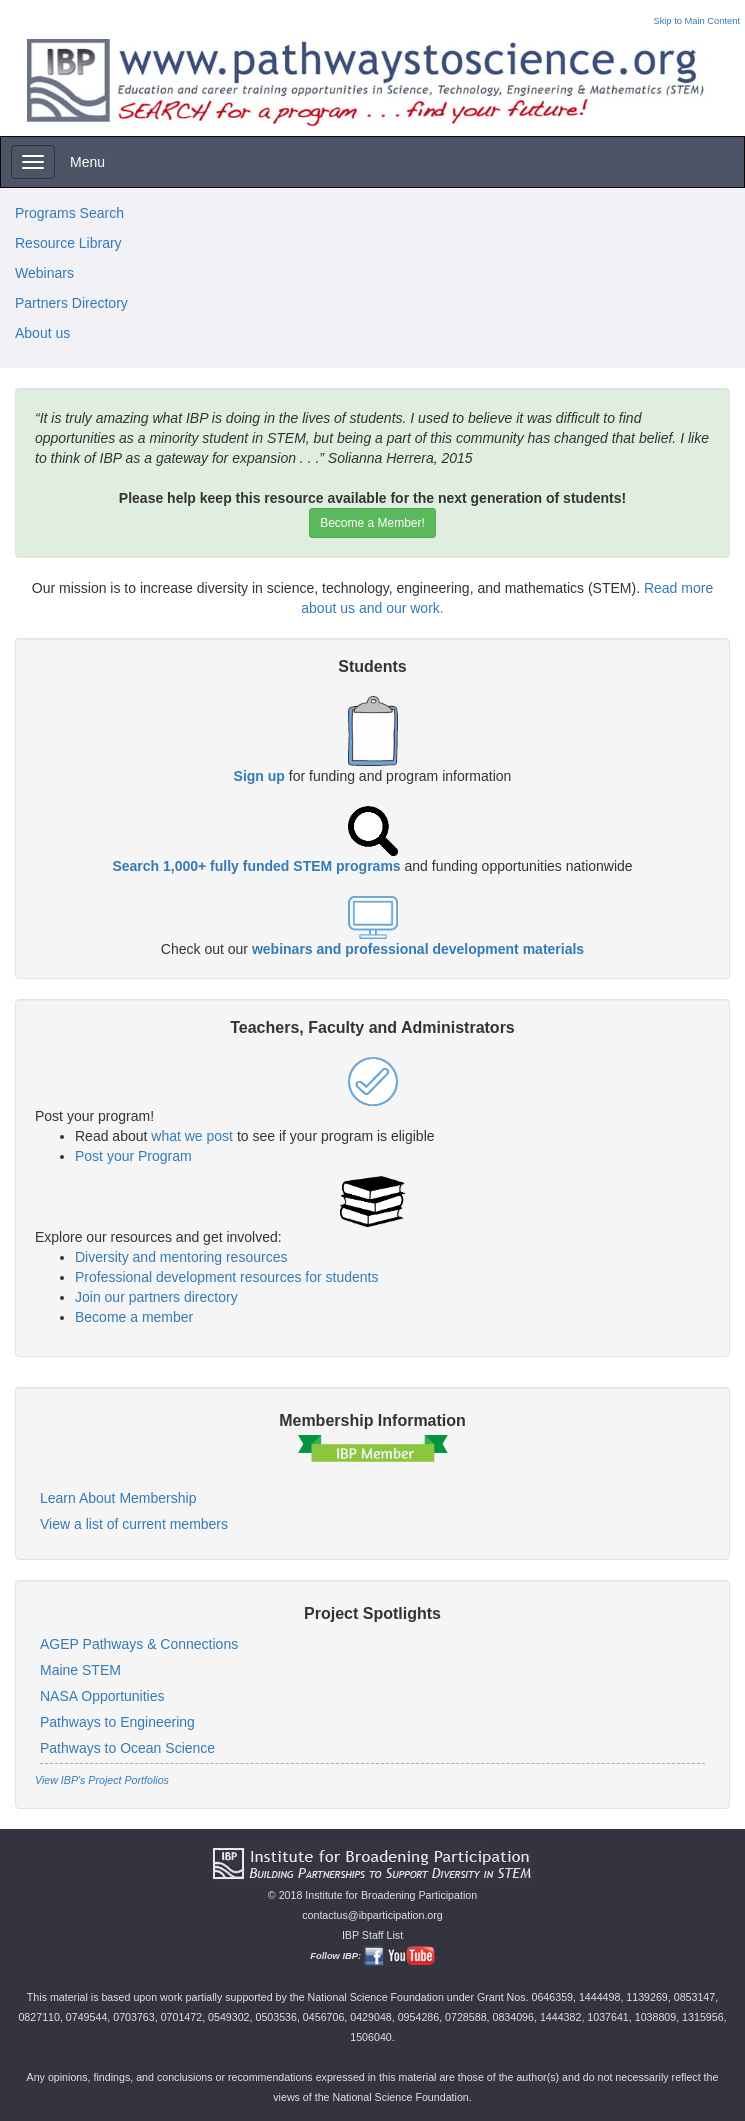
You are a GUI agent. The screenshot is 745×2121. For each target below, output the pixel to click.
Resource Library (68, 243)
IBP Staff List (372, 1935)
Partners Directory (71, 303)
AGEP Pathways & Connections (139, 1644)
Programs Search (69, 213)
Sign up (259, 776)
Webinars (44, 273)
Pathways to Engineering (117, 1722)
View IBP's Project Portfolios (102, 1780)
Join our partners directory (156, 1297)
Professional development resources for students (227, 1277)
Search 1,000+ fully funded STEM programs (256, 866)
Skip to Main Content (696, 21)
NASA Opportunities (102, 1696)
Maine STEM (80, 1670)
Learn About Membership (118, 1498)
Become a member (134, 1317)
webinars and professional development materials (418, 949)
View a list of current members (134, 1524)
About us (42, 333)
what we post (192, 1136)
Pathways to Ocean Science (127, 1748)
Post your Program (133, 1156)
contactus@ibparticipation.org (372, 1915)
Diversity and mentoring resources (181, 1257)
